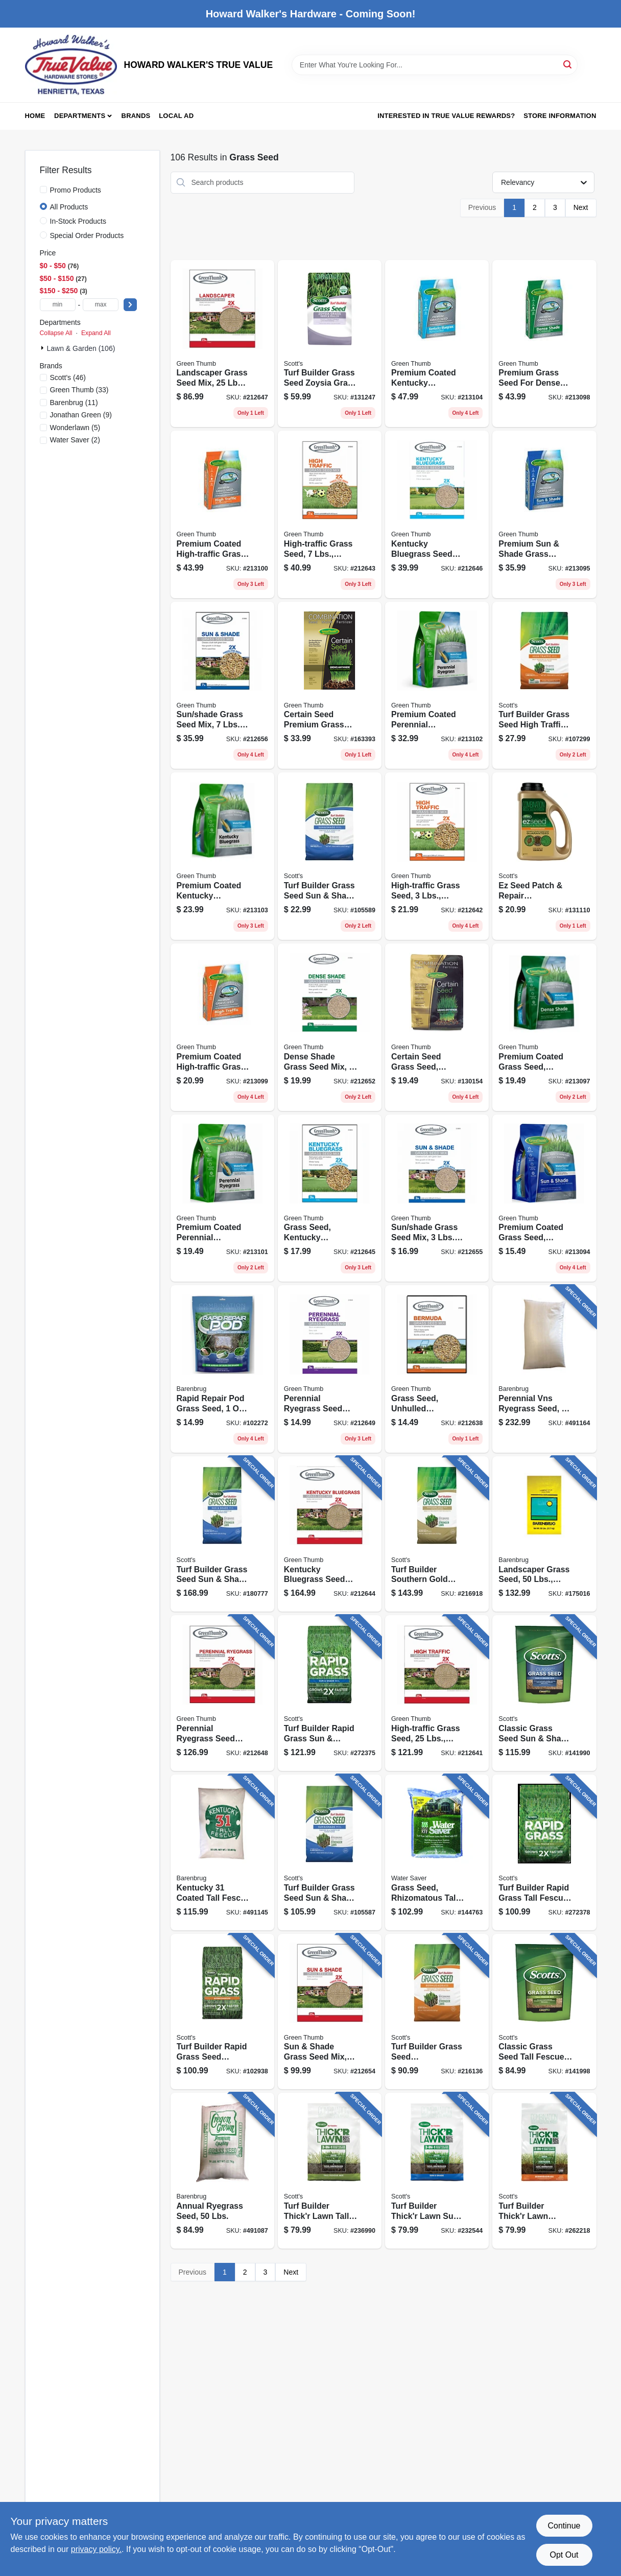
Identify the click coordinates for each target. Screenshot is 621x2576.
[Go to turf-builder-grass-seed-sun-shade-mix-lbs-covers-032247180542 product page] (329, 856)
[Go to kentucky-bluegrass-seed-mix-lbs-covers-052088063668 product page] (329, 1534)
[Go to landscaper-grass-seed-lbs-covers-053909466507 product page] (544, 1534)
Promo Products (75, 190)
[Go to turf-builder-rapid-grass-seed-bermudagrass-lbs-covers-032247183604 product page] (222, 2012)
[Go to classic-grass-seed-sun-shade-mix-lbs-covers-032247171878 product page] (544, 1693)
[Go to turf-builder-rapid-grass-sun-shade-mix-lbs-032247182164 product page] (329, 1693)
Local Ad (176, 116)
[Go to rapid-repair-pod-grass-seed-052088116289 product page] (222, 1369)
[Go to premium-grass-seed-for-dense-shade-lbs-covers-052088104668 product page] (544, 344)
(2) (75, 440)
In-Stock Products (78, 221)
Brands (136, 116)
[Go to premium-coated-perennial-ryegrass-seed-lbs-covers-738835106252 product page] (222, 1198)
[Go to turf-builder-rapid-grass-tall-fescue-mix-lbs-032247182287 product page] (544, 1852)
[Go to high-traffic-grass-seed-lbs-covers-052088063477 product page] (437, 856)
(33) (79, 390)
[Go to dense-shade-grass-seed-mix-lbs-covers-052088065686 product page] (329, 1027)
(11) (74, 402)
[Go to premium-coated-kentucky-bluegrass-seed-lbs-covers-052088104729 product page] (437, 344)
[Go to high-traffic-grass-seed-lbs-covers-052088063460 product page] (437, 1693)
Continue (563, 2525)
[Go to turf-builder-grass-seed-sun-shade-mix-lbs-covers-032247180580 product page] (222, 1534)
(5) (75, 427)
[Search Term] (435, 65)
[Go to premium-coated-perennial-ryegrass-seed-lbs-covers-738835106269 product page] (437, 685)
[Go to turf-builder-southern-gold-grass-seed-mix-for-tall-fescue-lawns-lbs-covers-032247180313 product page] (437, 1534)
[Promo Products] (43, 189)
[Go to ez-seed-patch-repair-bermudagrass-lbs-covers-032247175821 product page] (544, 856)
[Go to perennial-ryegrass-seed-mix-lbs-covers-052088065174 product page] (329, 1369)
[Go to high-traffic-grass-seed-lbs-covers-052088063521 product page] (329, 514)
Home (35, 116)
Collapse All (56, 333)
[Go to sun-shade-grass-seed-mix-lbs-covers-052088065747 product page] (329, 2012)
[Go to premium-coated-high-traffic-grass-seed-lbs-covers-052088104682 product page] (222, 514)
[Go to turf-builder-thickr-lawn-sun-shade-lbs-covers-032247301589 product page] (437, 2171)
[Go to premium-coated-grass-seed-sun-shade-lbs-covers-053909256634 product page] (544, 1198)
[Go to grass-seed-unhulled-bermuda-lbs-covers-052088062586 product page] (437, 1369)
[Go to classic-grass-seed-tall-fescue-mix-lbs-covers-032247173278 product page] (544, 2012)
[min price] (58, 304)
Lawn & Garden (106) (81, 348)
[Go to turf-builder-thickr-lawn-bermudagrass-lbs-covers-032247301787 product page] (544, 2171)
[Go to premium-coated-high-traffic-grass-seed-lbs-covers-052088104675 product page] (222, 1027)
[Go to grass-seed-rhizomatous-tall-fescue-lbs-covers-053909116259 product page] (437, 1852)
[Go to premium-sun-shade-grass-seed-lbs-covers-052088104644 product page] (544, 514)
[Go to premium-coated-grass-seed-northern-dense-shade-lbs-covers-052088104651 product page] (544, 1027)
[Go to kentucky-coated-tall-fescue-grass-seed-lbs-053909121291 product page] (222, 1852)
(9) (81, 415)
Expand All (96, 333)
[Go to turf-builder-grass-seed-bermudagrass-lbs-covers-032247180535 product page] (437, 2012)
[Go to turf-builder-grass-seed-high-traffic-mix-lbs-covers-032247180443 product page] (544, 685)
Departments (79, 116)
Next (581, 207)
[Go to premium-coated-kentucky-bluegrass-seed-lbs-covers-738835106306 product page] (222, 856)
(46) (68, 377)
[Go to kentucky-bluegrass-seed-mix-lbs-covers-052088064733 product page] (437, 514)
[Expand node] (43, 348)
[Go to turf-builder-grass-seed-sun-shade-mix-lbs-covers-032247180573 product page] (329, 1852)
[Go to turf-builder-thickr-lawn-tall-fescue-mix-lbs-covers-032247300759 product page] (329, 2171)
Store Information (559, 116)
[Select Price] (130, 304)
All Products (69, 206)
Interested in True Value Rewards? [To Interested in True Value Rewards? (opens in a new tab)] (446, 116)
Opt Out (564, 2554)
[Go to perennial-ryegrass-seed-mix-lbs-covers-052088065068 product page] (222, 1693)
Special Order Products (87, 235)
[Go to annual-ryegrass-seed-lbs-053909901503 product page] (222, 2171)
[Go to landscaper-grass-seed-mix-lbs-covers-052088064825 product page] (222, 344)
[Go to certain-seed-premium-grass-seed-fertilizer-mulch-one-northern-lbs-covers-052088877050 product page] (329, 685)
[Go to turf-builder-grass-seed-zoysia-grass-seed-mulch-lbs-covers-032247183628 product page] (329, 344)
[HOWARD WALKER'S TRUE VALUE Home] (71, 65)
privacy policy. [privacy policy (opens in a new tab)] (96, 2549)
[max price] (100, 304)
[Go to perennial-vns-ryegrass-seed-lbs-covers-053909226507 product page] (544, 1369)
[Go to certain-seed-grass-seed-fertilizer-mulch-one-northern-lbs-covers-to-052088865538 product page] (437, 1027)
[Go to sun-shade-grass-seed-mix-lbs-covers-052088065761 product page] (222, 685)
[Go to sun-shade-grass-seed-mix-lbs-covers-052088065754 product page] (437, 1198)
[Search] (568, 64)
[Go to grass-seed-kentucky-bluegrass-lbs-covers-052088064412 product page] (329, 1198)
